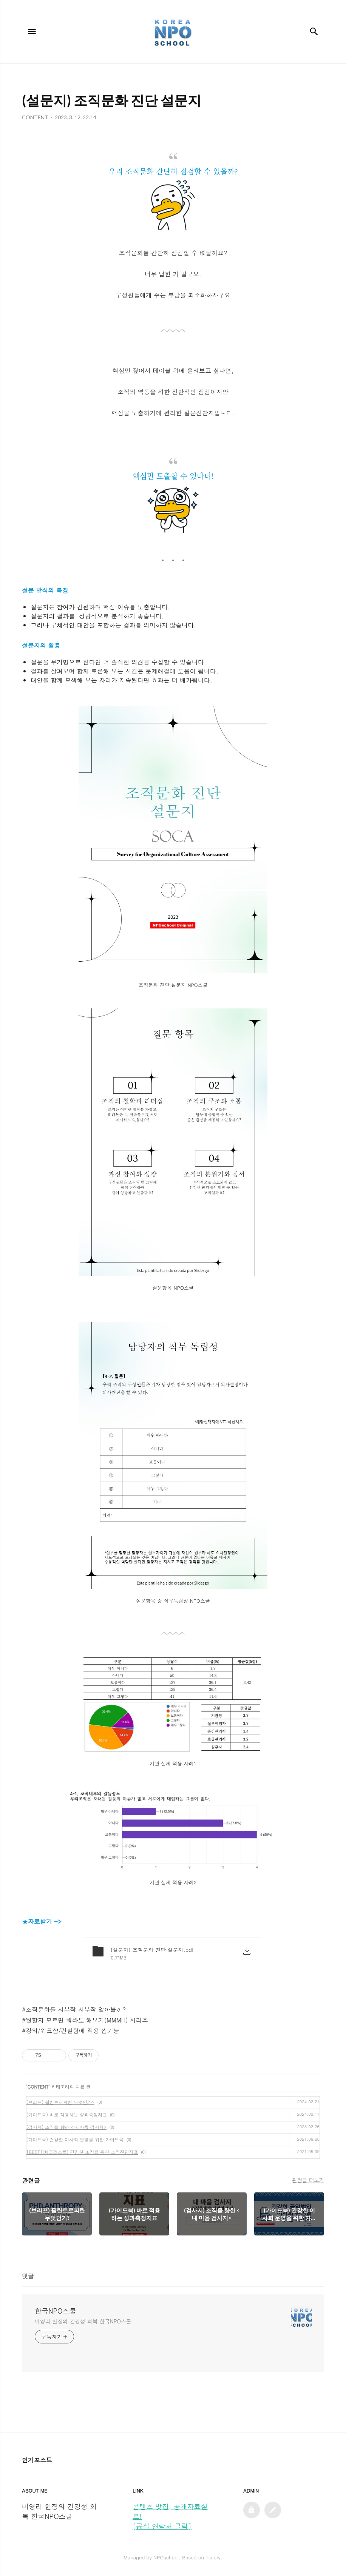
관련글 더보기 (308, 2180)
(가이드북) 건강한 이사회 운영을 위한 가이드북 (75, 2139)
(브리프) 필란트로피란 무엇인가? (60, 2102)
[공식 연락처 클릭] (162, 2526)
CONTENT (38, 2086)
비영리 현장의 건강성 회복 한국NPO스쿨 (83, 2321)
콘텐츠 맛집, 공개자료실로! (170, 2511)
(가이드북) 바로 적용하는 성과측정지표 (66, 2114)
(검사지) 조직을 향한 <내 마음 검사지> (66, 2127)
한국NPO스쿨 (55, 2310)
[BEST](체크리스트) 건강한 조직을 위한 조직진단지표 (82, 2152)
